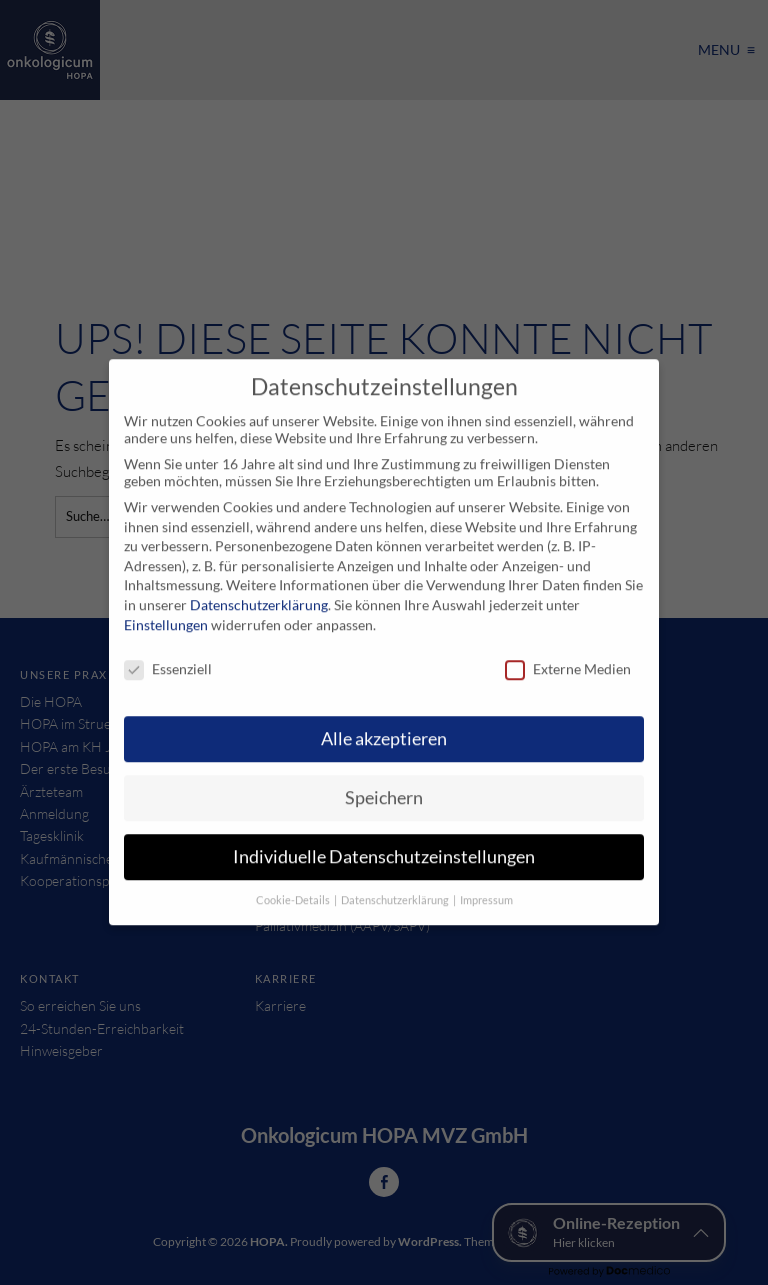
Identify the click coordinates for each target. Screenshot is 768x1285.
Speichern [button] (384, 784)
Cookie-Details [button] (294, 887)
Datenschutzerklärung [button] (396, 887)
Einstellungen (166, 611)
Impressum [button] (486, 887)
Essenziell (168, 656)
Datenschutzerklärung (259, 591)
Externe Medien (568, 656)
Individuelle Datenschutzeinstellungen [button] (384, 843)
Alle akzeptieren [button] (384, 725)
